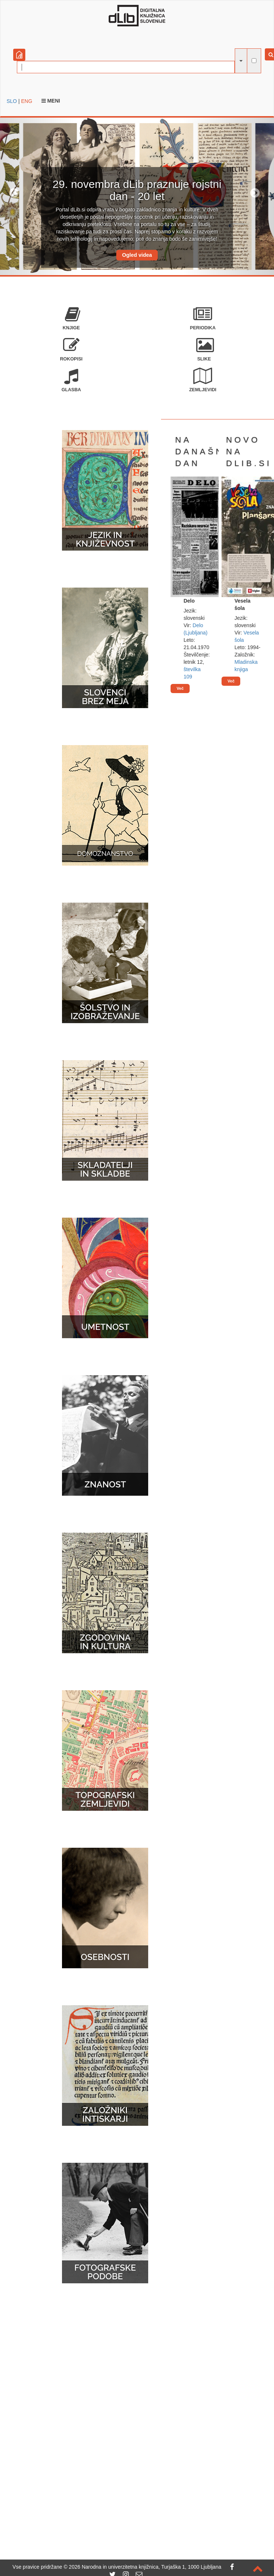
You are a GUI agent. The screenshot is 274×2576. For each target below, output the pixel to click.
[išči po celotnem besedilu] (254, 60)
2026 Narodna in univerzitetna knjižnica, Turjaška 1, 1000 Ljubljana (145, 2567)
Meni (50, 101)
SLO (12, 101)
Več (179, 688)
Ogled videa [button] (137, 255)
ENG (26, 101)
